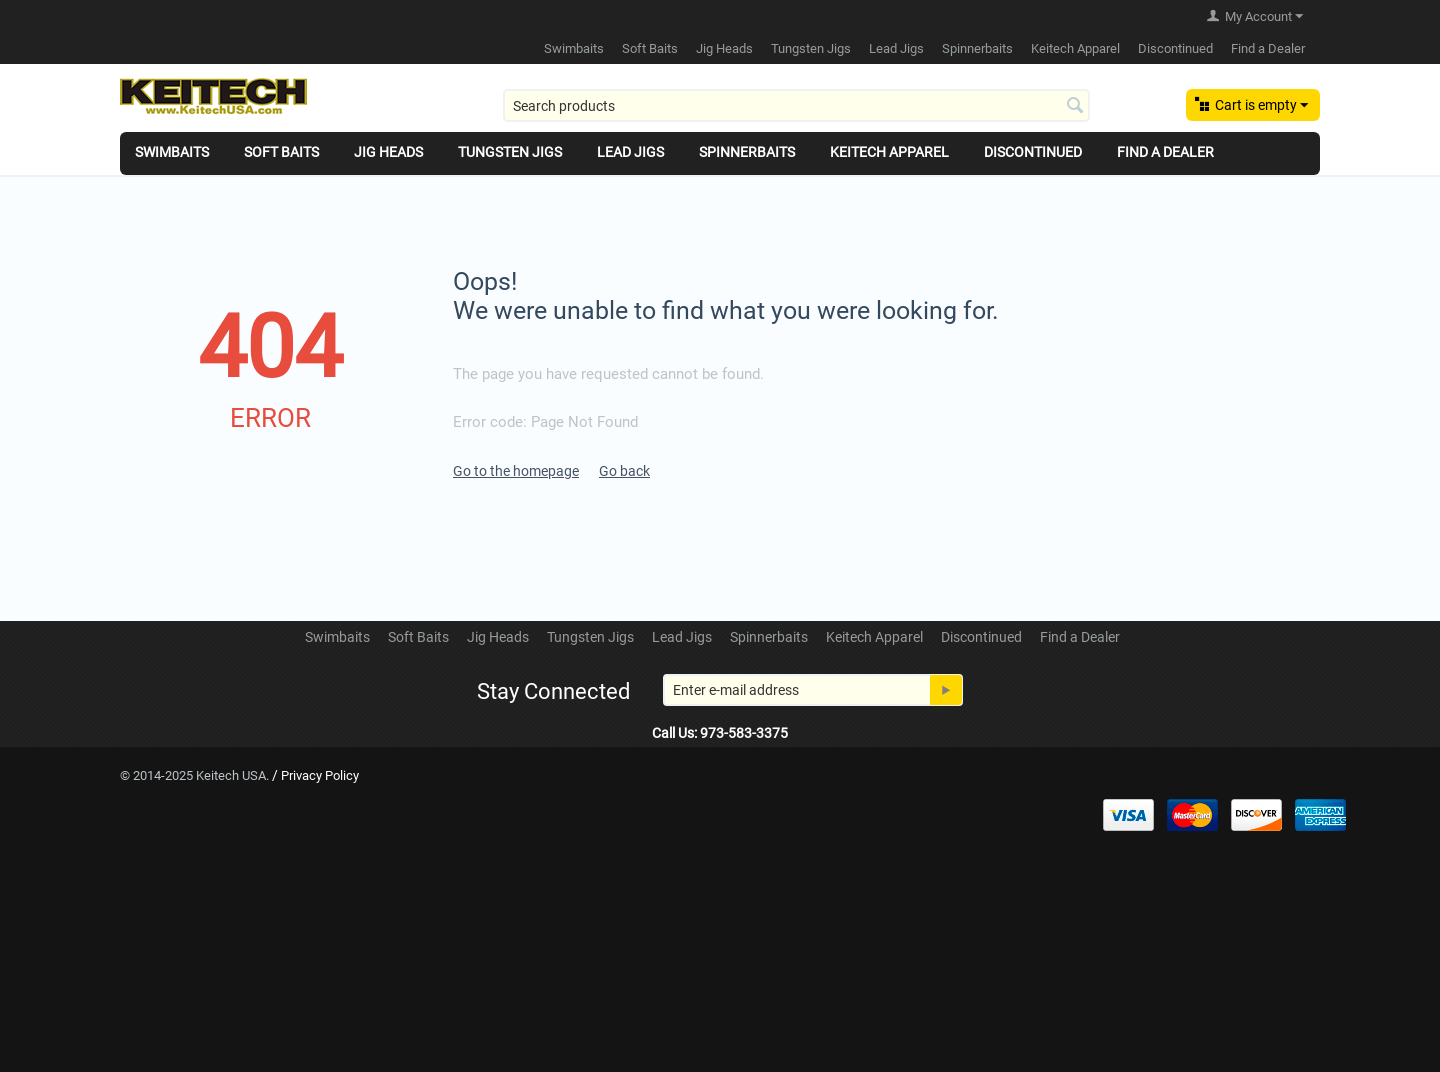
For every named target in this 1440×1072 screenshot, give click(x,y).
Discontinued (1175, 48)
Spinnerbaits (977, 48)
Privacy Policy (320, 775)
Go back (624, 471)
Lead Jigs (896, 48)
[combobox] (796, 105)
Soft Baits (650, 48)
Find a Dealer (1268, 48)
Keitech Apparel (1075, 48)
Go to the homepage (516, 471)
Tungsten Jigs (811, 48)
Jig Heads (724, 48)
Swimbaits (574, 48)
